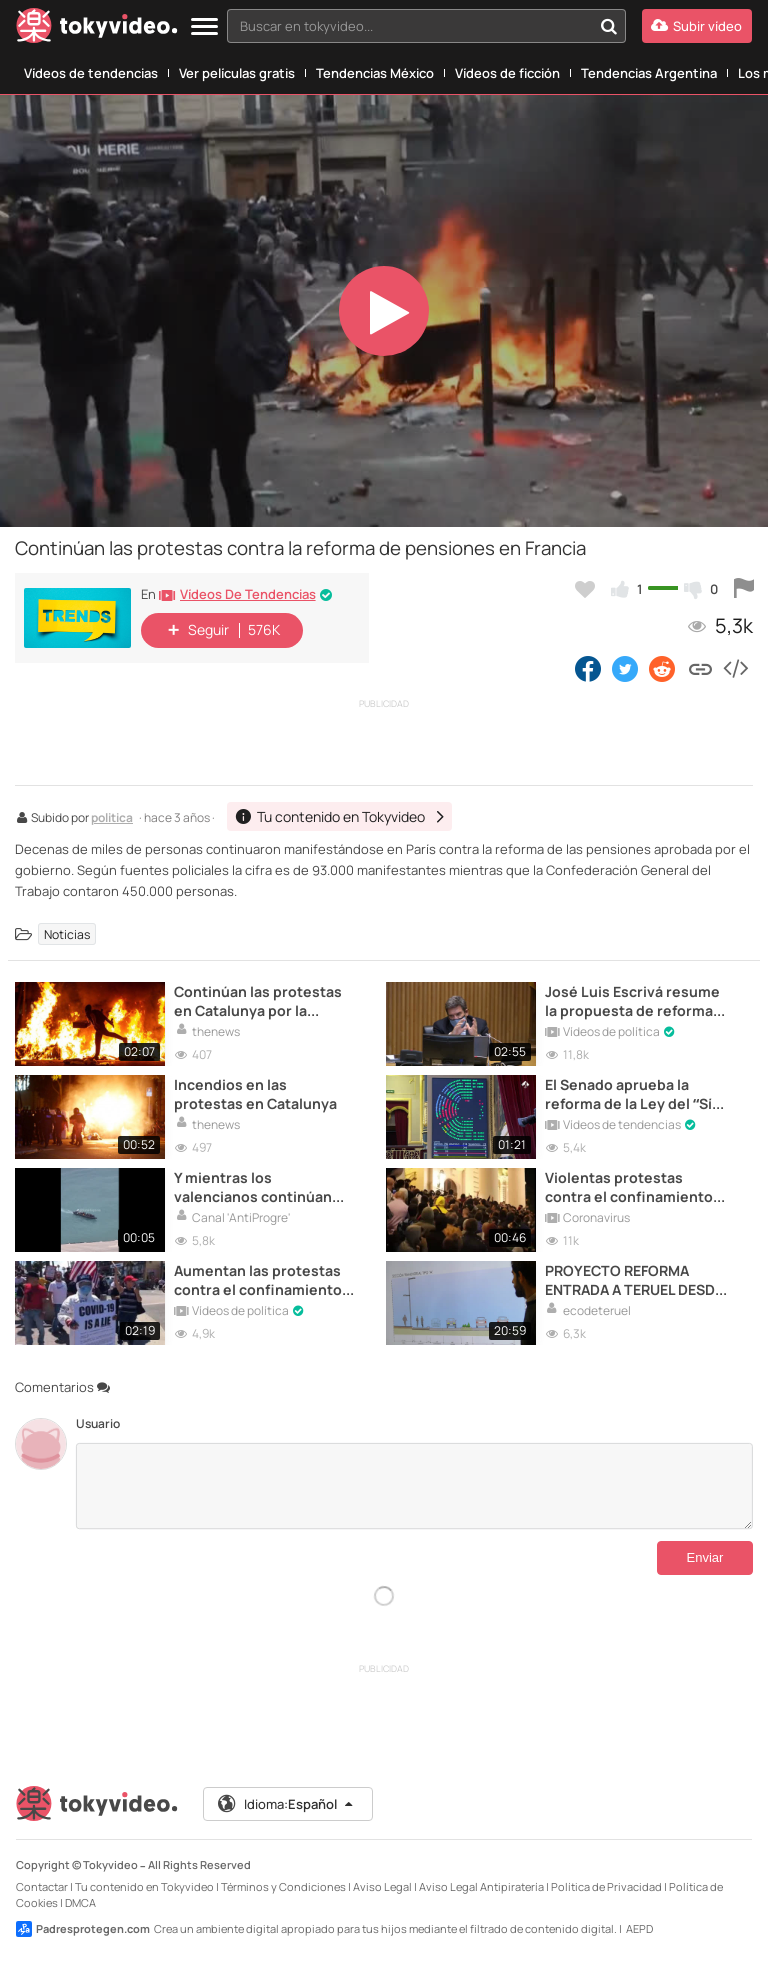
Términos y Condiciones (283, 1886)
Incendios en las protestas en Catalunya (255, 1094)
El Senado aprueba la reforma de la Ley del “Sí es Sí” (628, 1094)
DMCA (80, 1902)
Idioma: (286, 1804)
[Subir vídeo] (697, 26)
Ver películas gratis (237, 73)
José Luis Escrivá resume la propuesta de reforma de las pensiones (632, 1001)
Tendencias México (375, 73)
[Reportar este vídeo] (744, 589)
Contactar (42, 1886)
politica (112, 819)
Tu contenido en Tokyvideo (144, 1886)
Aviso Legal (382, 1886)
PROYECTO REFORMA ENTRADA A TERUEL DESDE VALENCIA (634, 1280)
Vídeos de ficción (507, 73)
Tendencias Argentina (649, 73)
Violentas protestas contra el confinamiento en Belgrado (629, 1187)
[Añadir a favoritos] (585, 589)
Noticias (67, 933)
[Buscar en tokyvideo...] (609, 26)
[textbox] (409, 26)
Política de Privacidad (606, 1886)
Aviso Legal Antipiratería (481, 1886)
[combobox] (426, 26)
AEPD (639, 1928)
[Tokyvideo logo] (97, 29)
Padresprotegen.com (83, 1929)
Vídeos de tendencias (91, 73)
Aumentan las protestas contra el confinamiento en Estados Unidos (258, 1280)
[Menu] (204, 27)
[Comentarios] (414, 1486)
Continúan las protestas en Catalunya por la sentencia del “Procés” (258, 1001)
